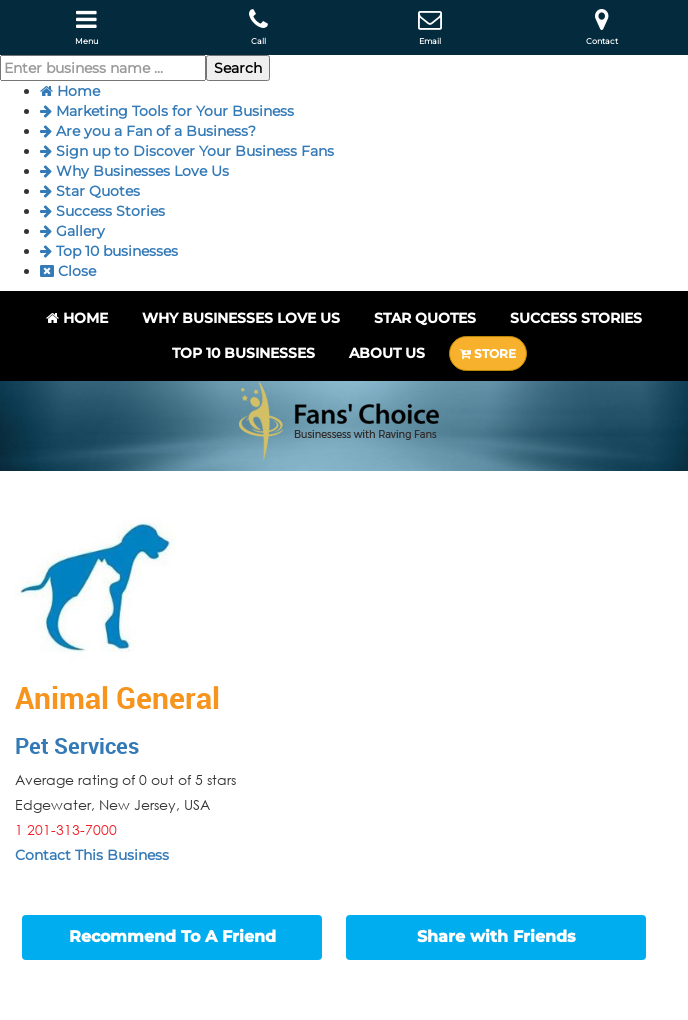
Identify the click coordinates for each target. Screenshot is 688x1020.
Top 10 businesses (109, 251)
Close (68, 271)
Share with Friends (496, 936)
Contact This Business (92, 855)
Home (70, 91)
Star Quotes (90, 191)
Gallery (72, 231)
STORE (488, 353)
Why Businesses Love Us (134, 171)
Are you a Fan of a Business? (148, 131)
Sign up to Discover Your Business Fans (187, 151)
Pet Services (77, 745)
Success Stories (102, 211)
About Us (387, 353)
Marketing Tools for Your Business (167, 111)
